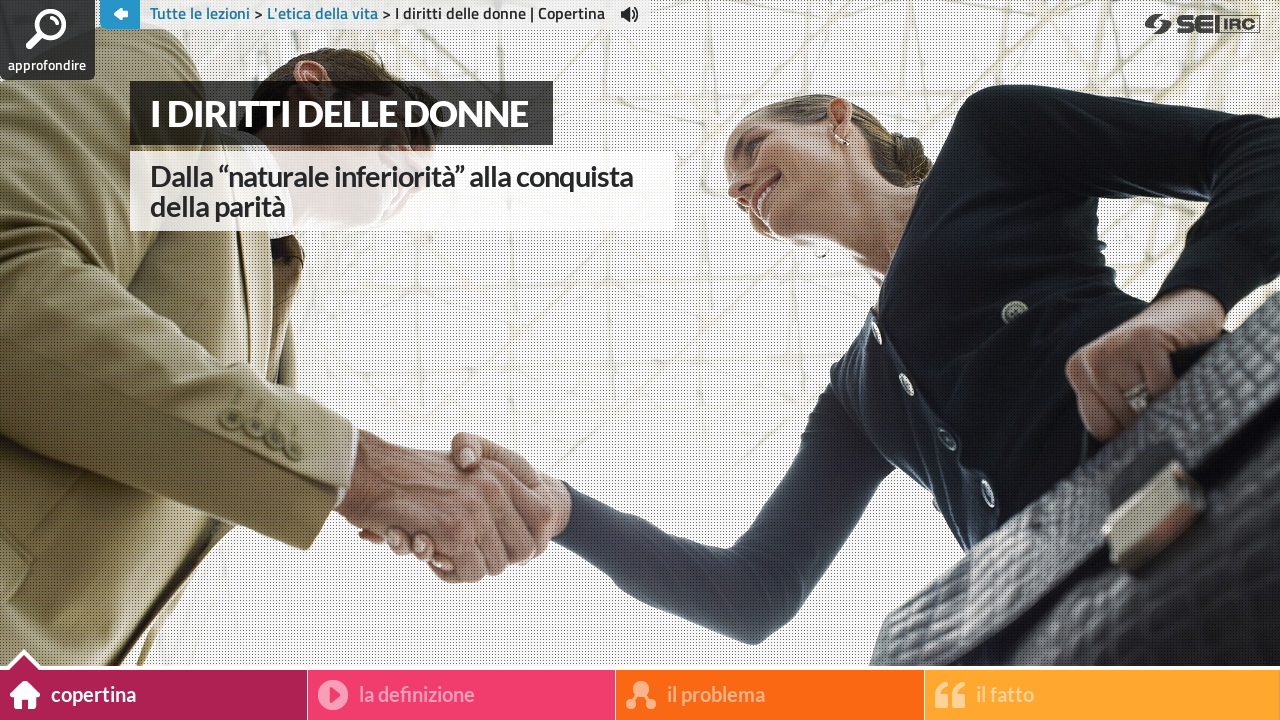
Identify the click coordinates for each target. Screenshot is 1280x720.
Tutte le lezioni (202, 13)
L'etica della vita (322, 13)
